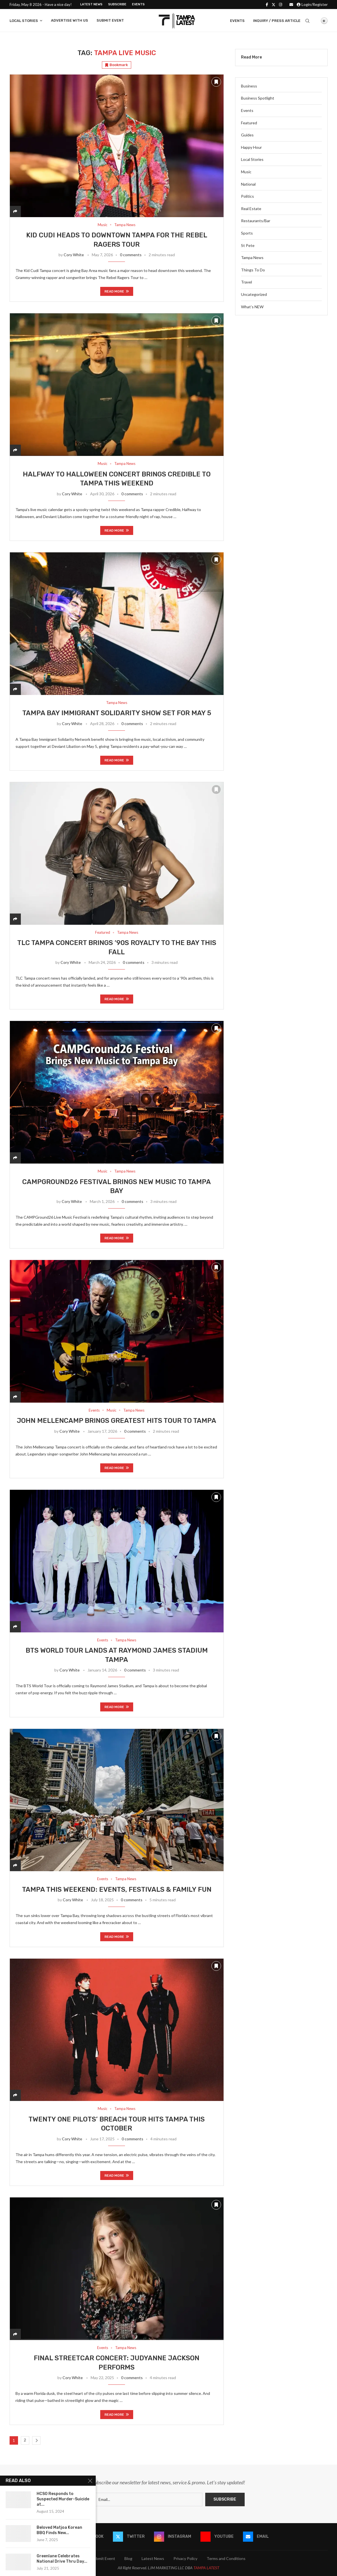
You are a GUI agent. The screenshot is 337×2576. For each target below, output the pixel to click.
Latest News (91, 4)
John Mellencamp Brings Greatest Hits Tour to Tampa (116, 1421)
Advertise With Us (69, 20)
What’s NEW (252, 306)
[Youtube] (217, 2537)
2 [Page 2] (25, 2440)
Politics (247, 196)
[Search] (307, 21)
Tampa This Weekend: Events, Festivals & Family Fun (116, 1889)
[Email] (291, 4)
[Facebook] (267, 4)
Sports (247, 233)
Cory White (74, 254)
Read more (116, 291)
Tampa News (252, 257)
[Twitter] (273, 4)
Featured (249, 122)
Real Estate (251, 208)
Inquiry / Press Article (276, 21)
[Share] (15, 211)
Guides (247, 134)
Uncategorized (254, 294)
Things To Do (253, 269)
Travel (246, 282)
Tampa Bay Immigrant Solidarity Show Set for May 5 (116, 713)
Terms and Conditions (226, 2558)
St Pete (248, 245)
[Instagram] (280, 4)
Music (246, 171)
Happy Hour (251, 147)
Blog (128, 2558)
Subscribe (117, 4)
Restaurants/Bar (255, 220)
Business (249, 86)
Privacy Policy (185, 2558)
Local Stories (24, 21)
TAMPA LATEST (206, 2567)
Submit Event (110, 20)
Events (138, 4)
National (248, 184)
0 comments (131, 254)
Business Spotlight (257, 98)
